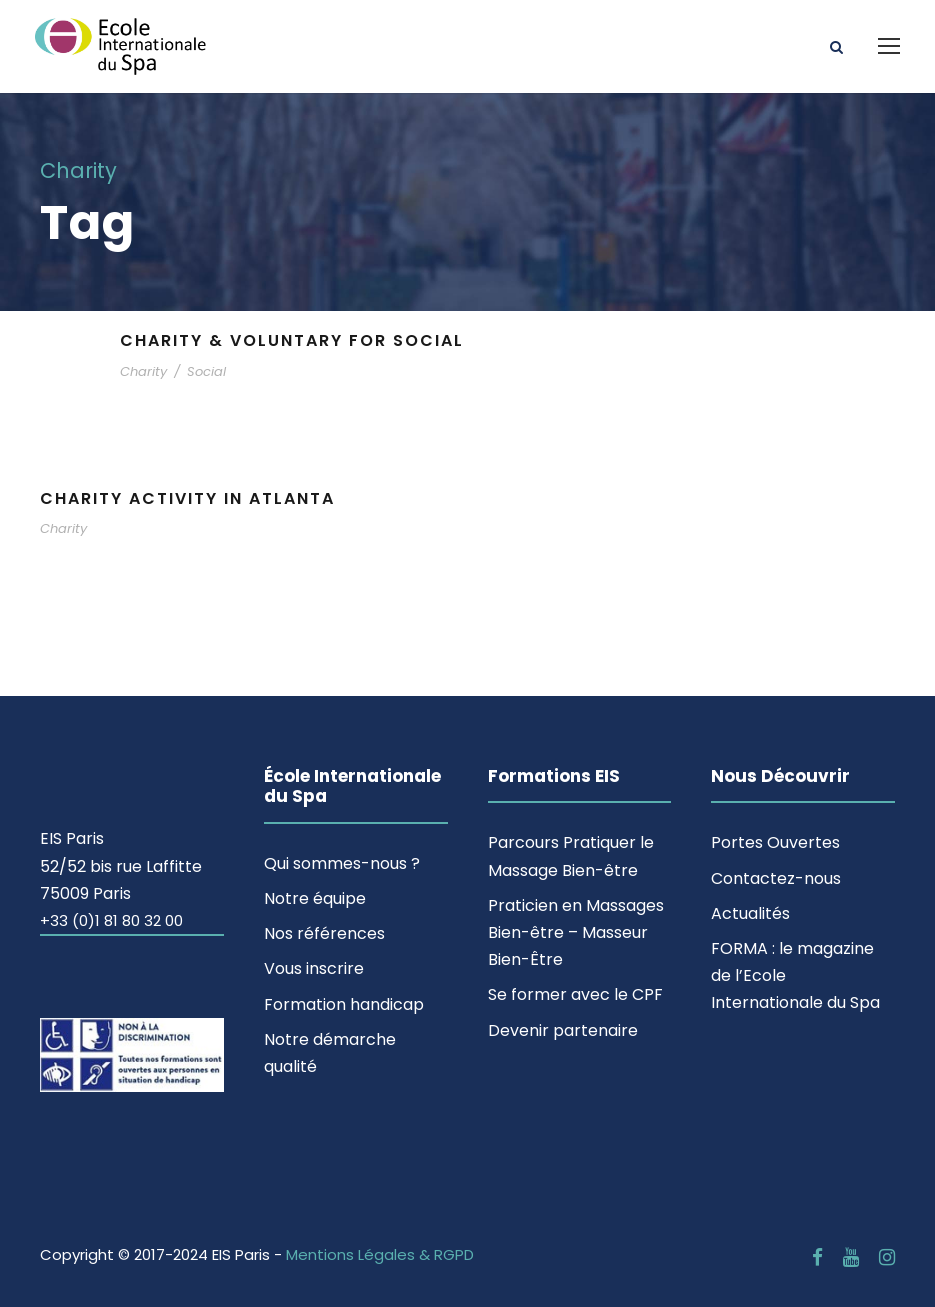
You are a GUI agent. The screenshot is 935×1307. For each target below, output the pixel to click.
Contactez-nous (776, 878)
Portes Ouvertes (775, 842)
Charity (143, 371)
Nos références (324, 933)
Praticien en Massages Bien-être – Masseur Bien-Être (576, 932)
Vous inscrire (314, 968)
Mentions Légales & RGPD (380, 1254)
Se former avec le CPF (575, 994)
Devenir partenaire (563, 1030)
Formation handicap (344, 1004)
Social (206, 371)
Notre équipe (315, 898)
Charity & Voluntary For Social (292, 340)
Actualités (750, 913)
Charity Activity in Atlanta (187, 498)
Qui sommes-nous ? (342, 863)
